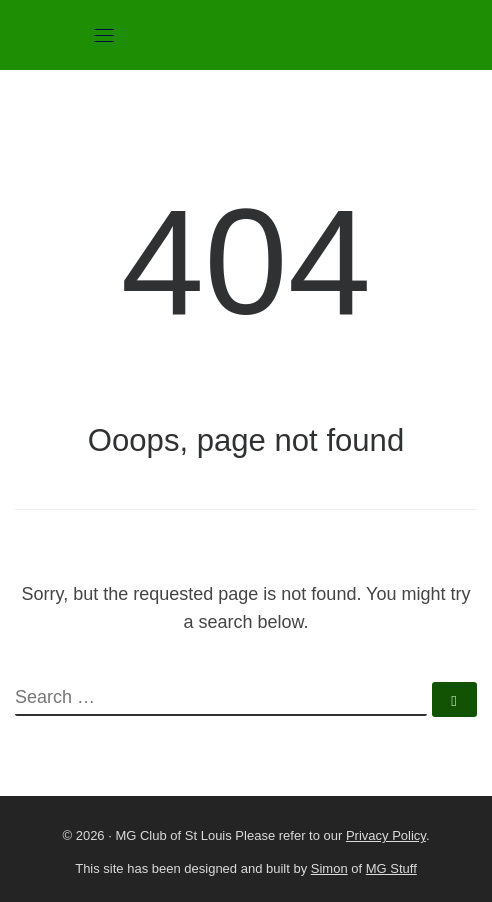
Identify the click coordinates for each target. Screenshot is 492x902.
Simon (329, 868)
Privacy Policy (386, 835)
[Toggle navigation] (104, 35)
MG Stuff (391, 868)
